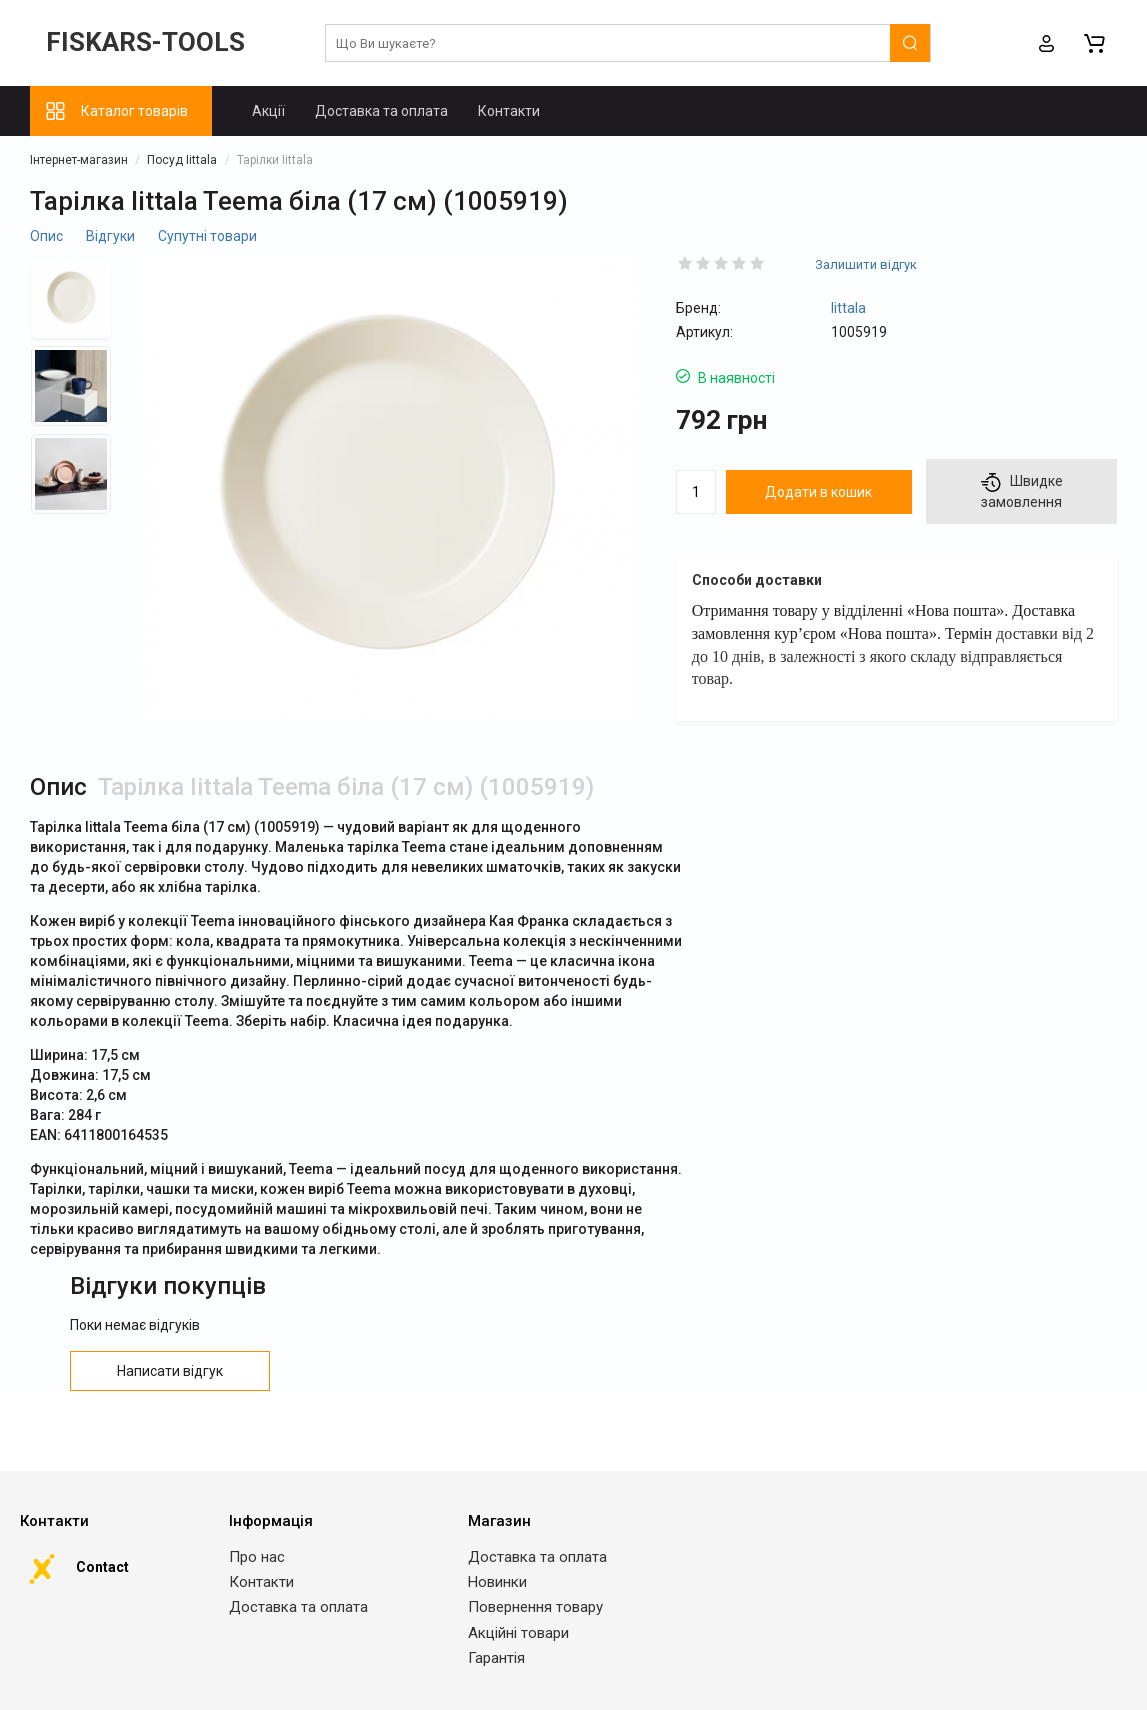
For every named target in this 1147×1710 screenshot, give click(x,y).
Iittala (848, 308)
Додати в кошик (818, 492)
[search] (628, 43)
